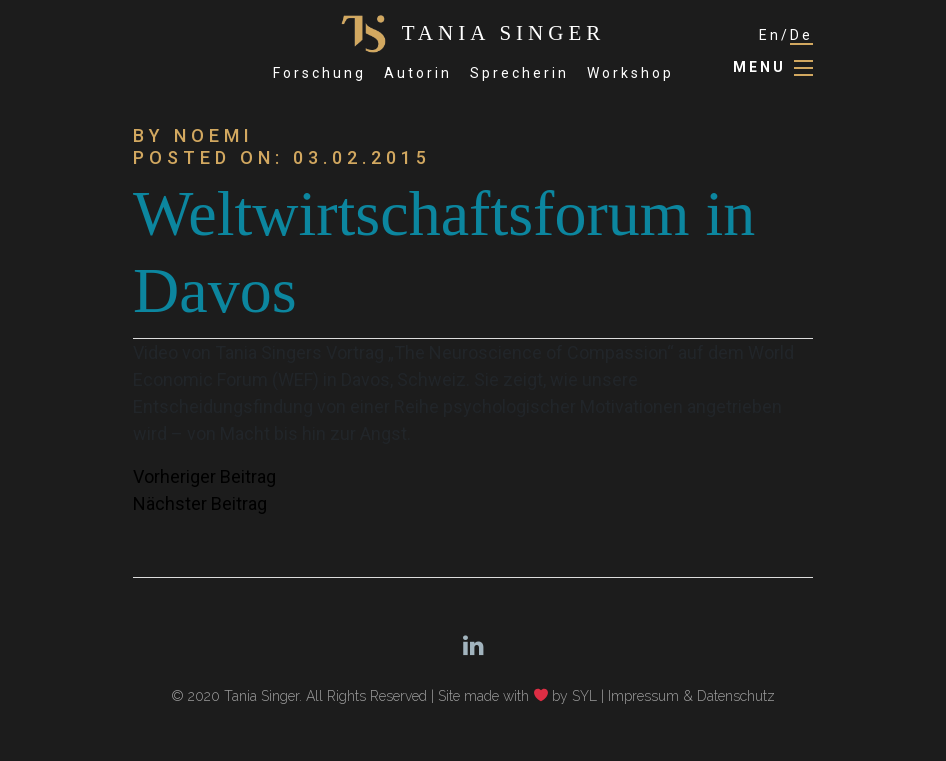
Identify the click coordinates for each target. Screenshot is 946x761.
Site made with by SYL (518, 696)
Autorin (418, 73)
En (770, 35)
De (801, 35)
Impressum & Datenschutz (691, 696)
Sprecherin (519, 73)
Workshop (630, 73)
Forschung (319, 73)
